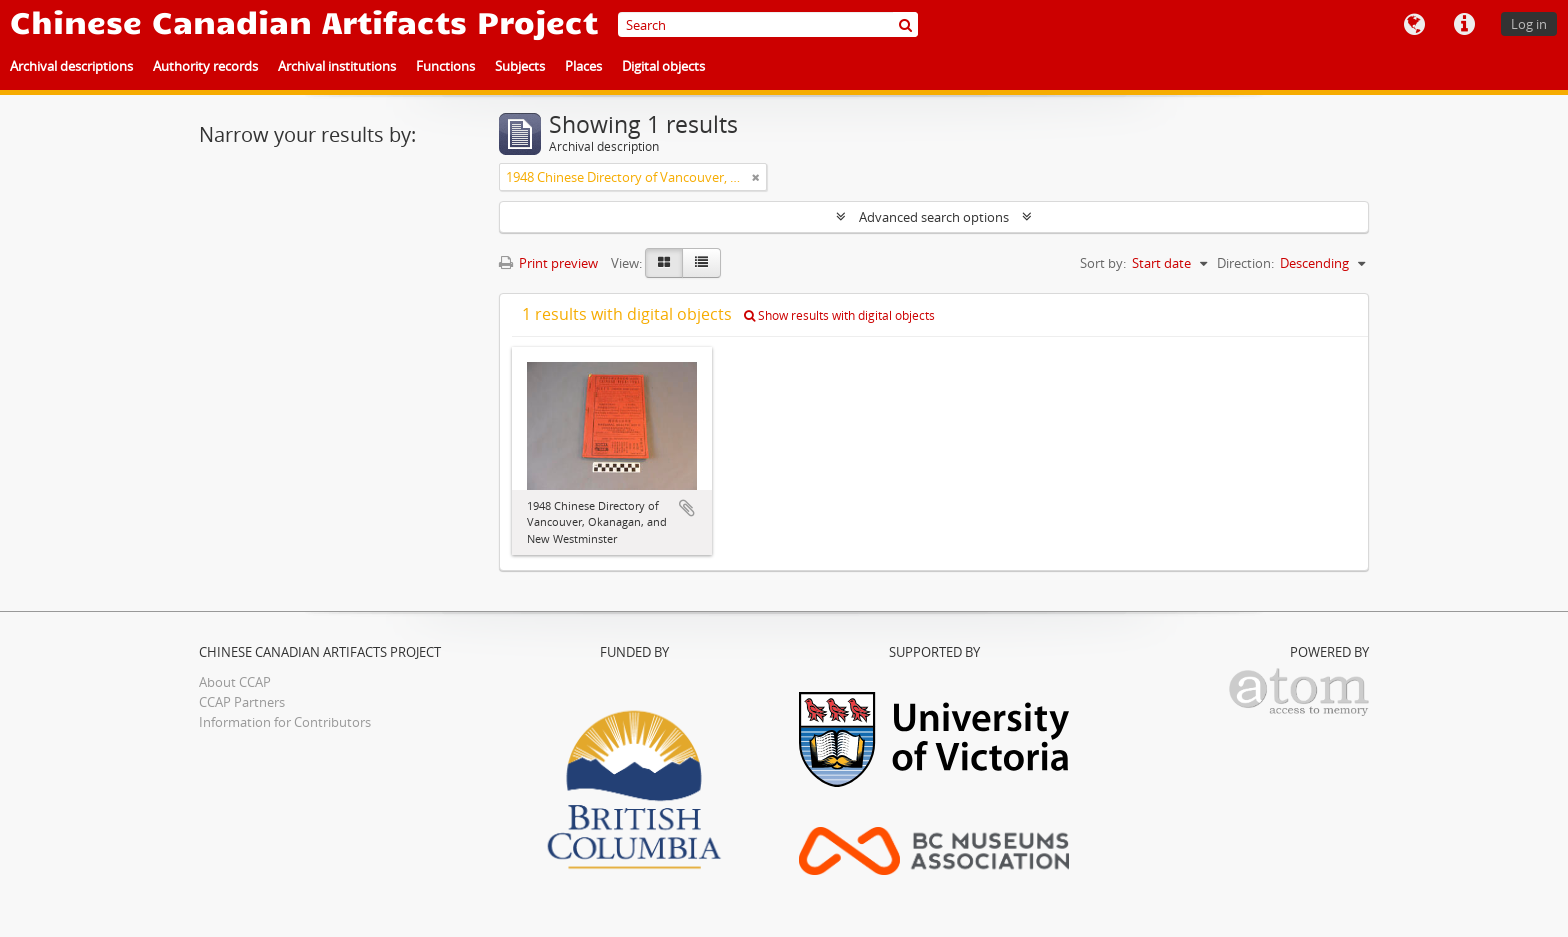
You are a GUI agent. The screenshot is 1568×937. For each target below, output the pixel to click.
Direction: (1245, 263)
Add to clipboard (687, 508)
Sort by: (1103, 263)
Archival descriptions (71, 66)
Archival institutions (337, 66)
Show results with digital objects (839, 315)
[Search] (768, 24)
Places (583, 66)
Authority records (205, 66)
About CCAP (235, 682)
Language (1414, 25)
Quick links (1464, 25)
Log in (1529, 24)
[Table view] (701, 263)
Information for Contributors (285, 722)
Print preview (548, 263)
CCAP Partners (242, 702)
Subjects (520, 66)
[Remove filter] (756, 177)
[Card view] (664, 263)
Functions (445, 66)
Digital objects (663, 66)
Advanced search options (934, 217)
